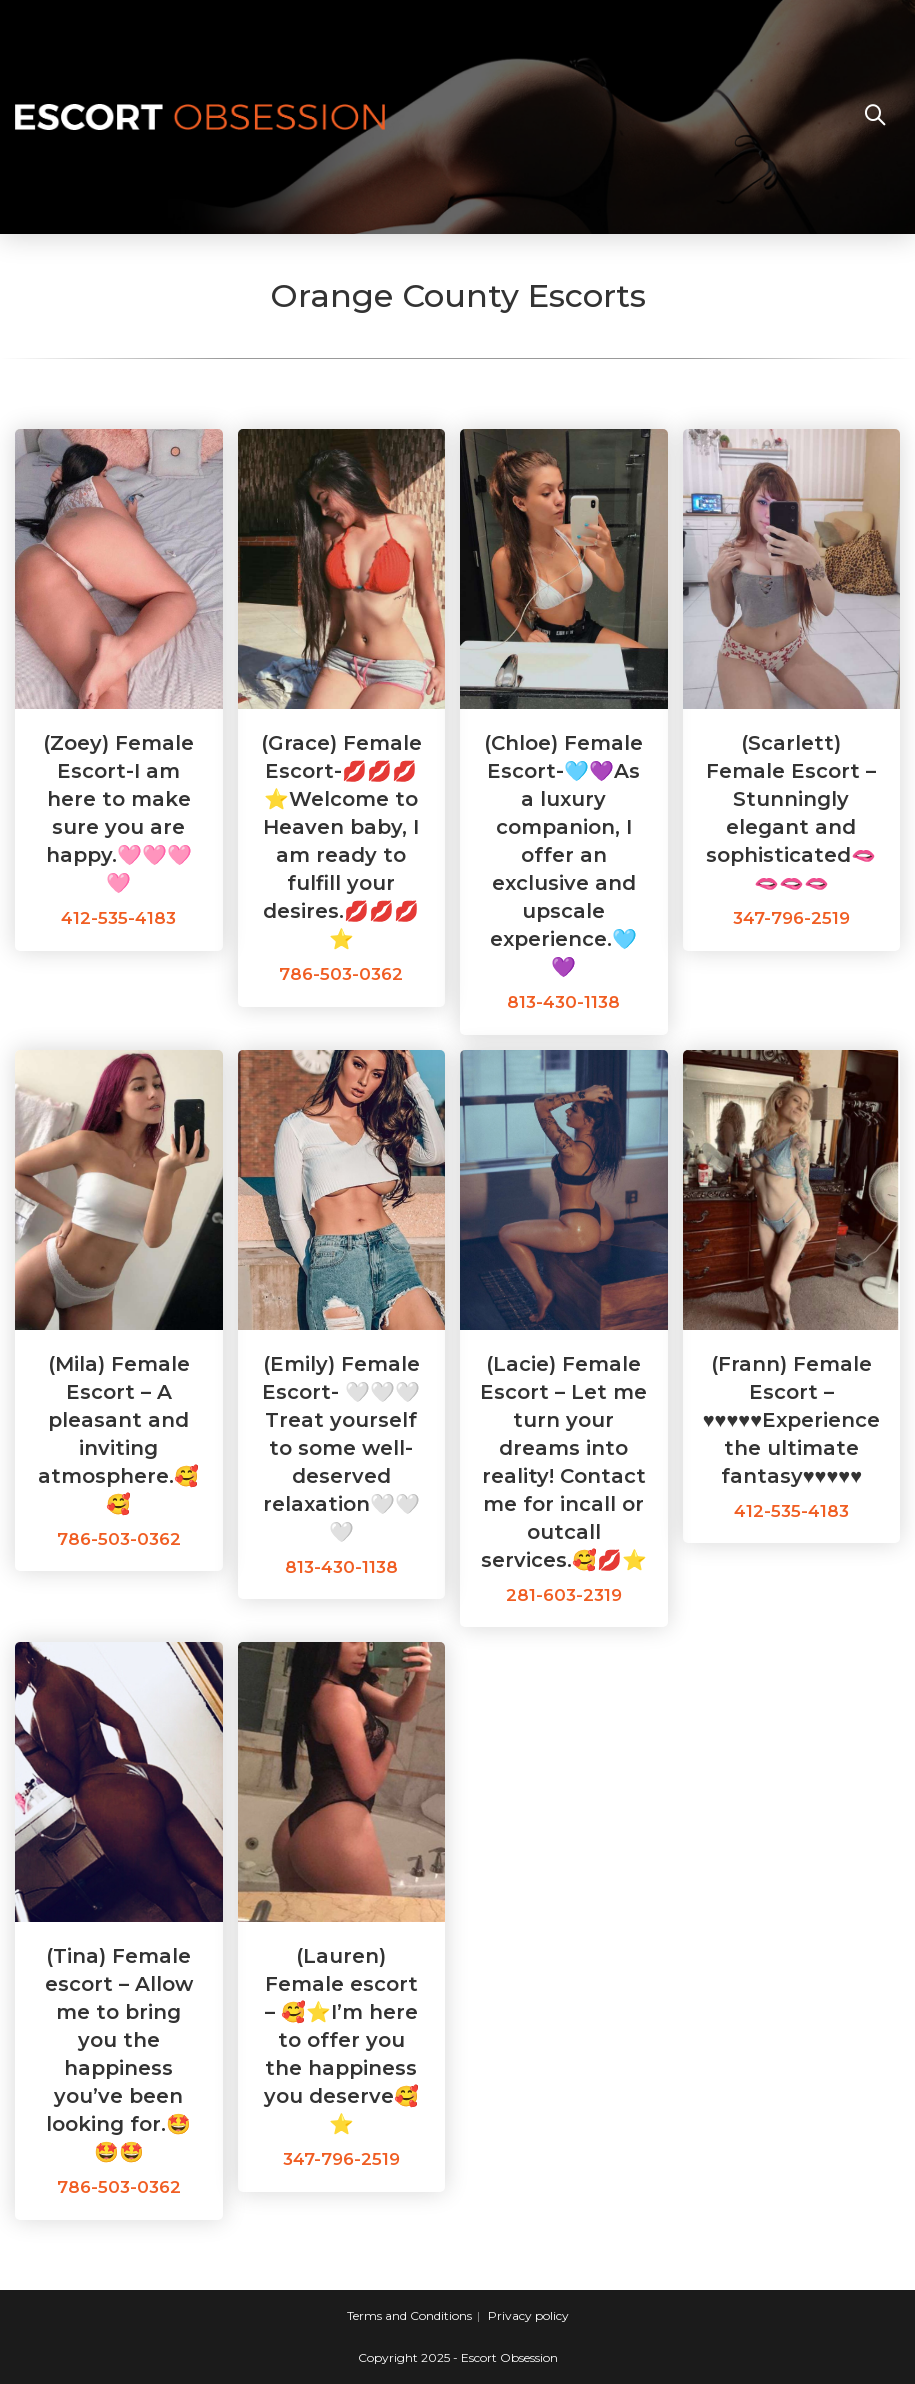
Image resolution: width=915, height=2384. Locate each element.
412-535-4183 (118, 918)
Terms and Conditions (409, 2315)
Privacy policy (528, 2315)
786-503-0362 (341, 974)
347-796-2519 (791, 918)
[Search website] (875, 117)
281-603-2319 (564, 1595)
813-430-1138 (563, 1002)
